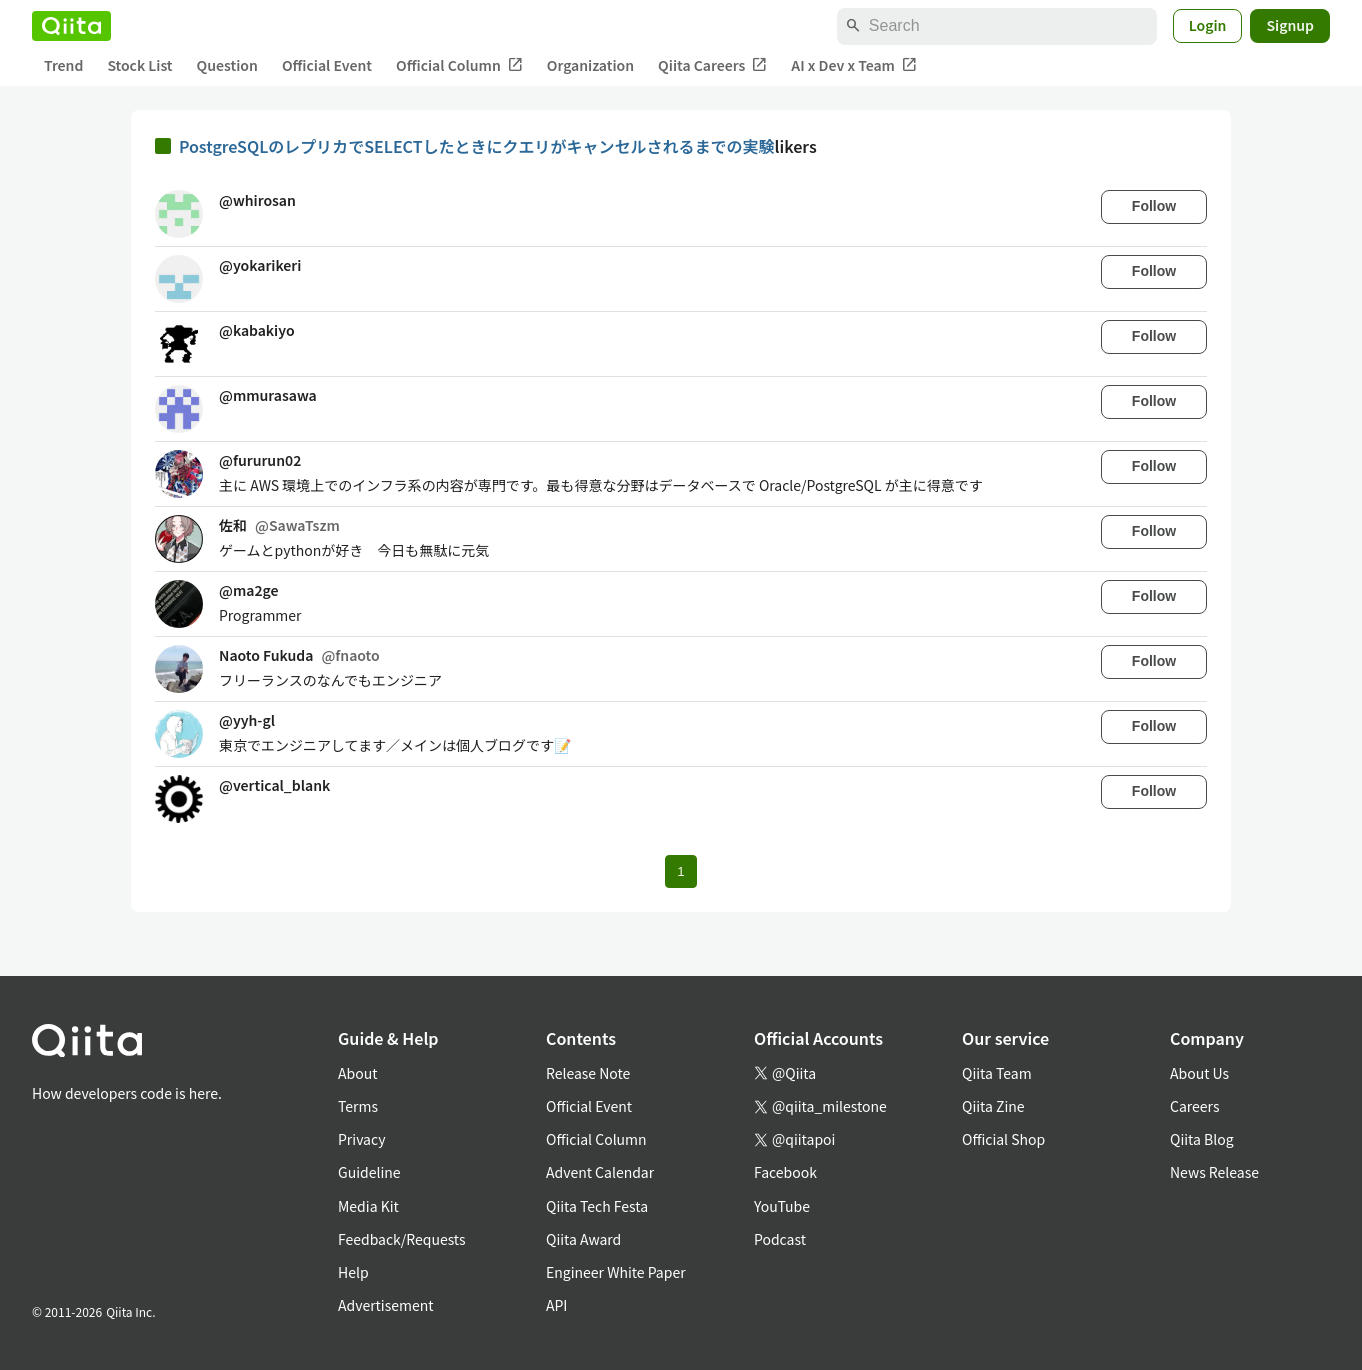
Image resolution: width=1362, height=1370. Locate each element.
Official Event (327, 65)
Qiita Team (997, 1073)
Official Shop (1003, 1139)
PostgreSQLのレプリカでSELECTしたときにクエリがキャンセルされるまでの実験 (477, 146)
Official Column (459, 65)
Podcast (780, 1239)
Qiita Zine (993, 1106)
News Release (1214, 1172)
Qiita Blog (1202, 1139)
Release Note (588, 1073)
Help (353, 1272)
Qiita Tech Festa (597, 1206)
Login (1208, 25)
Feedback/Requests (402, 1239)
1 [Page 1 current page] (680, 871)
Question (227, 65)
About (357, 1073)
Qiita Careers (712, 65)
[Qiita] (71, 26)
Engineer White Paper (616, 1272)
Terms (358, 1106)
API (556, 1305)
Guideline (369, 1172)
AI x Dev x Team (854, 65)
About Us (1199, 1073)
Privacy (361, 1139)
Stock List (139, 65)
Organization (590, 65)
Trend (63, 65)
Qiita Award (583, 1239)
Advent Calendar (600, 1172)
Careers (1194, 1106)
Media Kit (368, 1206)
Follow (1154, 206)
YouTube (782, 1206)
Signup (1290, 25)
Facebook (785, 1172)
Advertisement (386, 1305)
